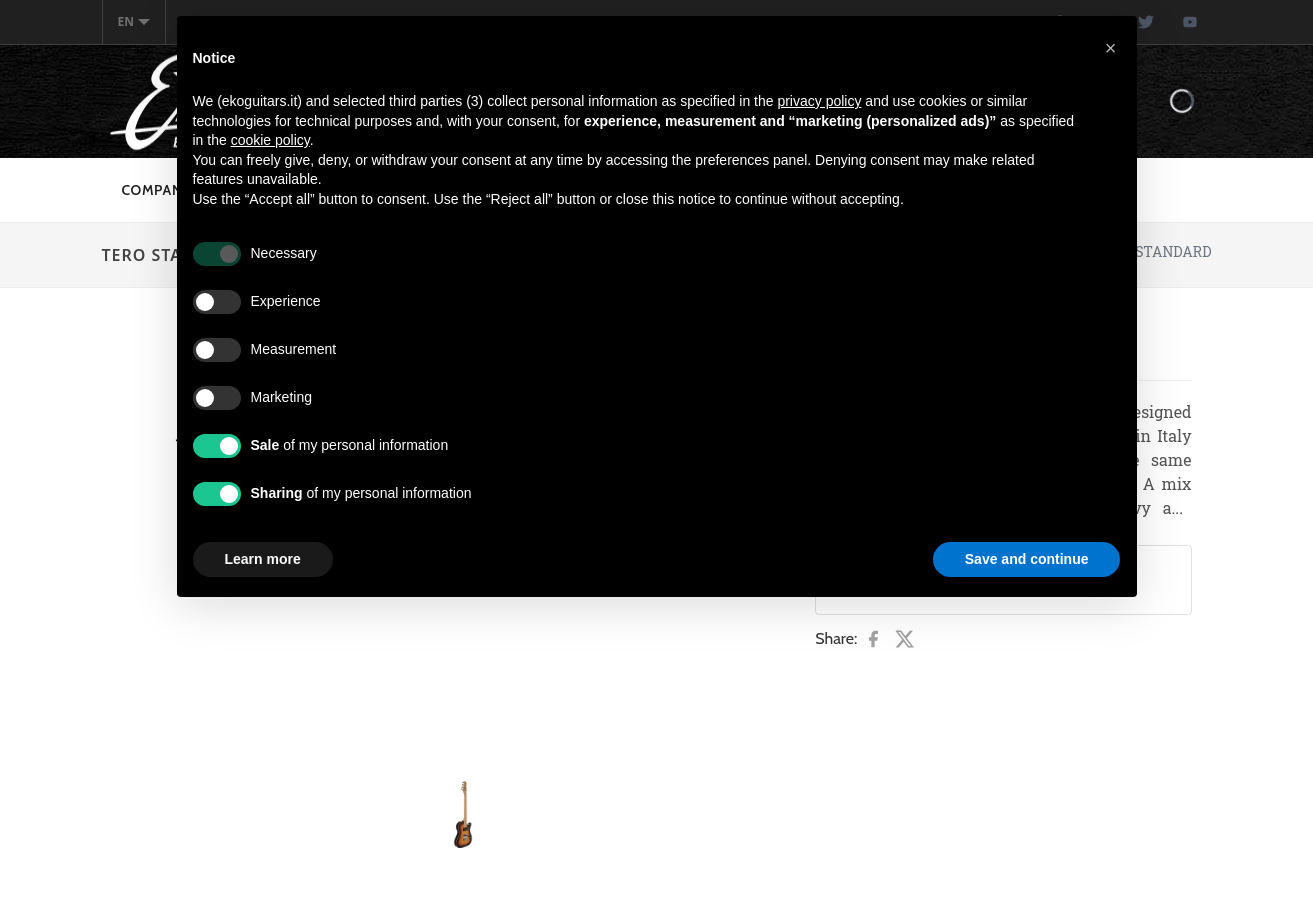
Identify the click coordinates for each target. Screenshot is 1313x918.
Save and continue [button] (1027, 559)
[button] (1111, 48)
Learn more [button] (263, 559)
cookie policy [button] (270, 140)
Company (157, 190)
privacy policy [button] (819, 101)
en (134, 21)
